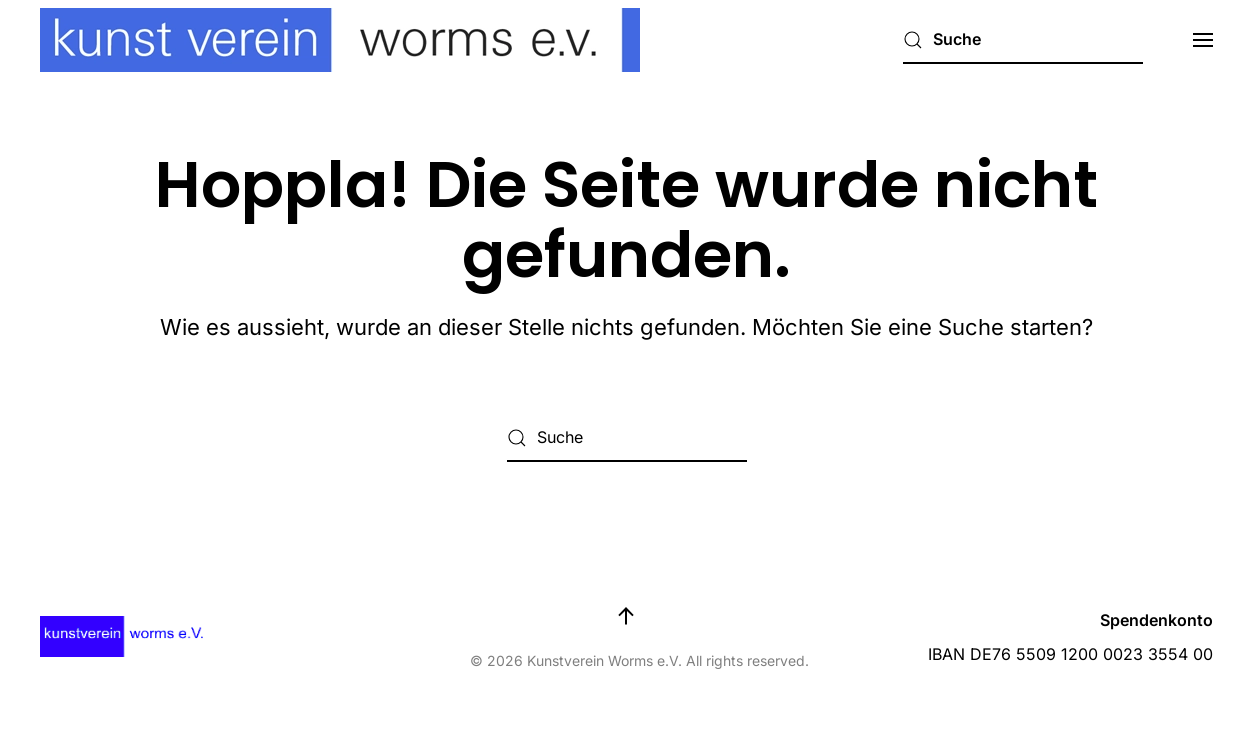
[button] (1203, 40)
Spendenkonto (1156, 620)
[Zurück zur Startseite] (340, 40)
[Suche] (1023, 40)
